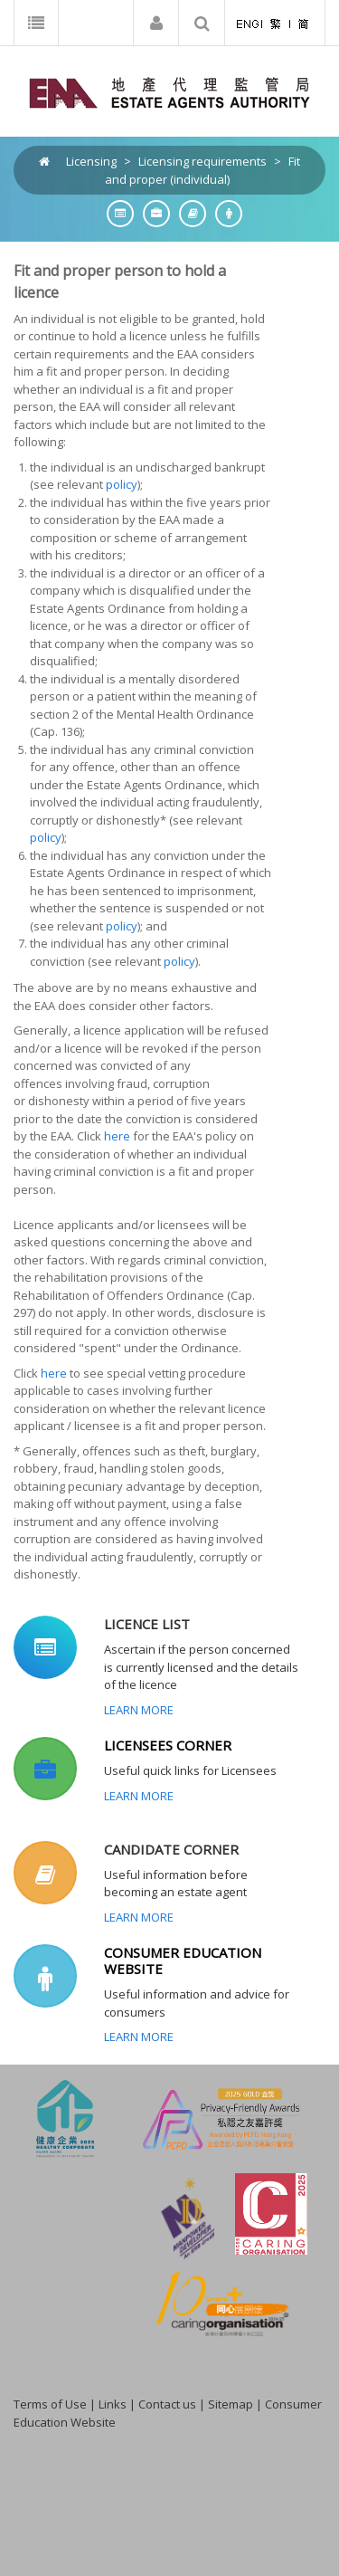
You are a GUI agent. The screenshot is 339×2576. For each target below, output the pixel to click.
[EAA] (169, 91)
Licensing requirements (202, 161)
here (117, 1136)
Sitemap (230, 2404)
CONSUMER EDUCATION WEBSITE (182, 1960)
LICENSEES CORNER (167, 1745)
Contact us (167, 2404)
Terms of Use (50, 2404)
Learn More (139, 1710)
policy (121, 484)
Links (113, 2404)
